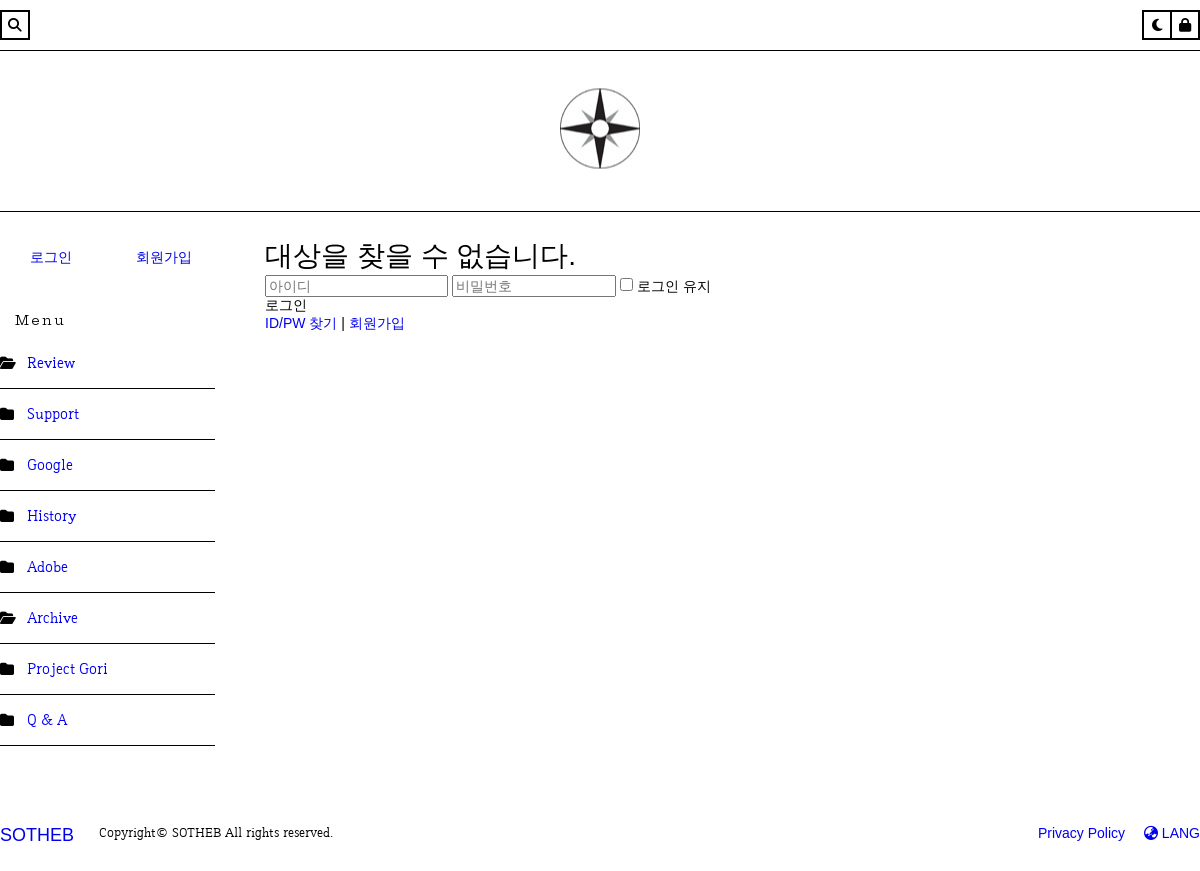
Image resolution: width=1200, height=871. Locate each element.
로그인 (51, 257)
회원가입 (164, 257)
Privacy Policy (1081, 833)
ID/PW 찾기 (301, 323)
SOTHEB (37, 835)
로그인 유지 (665, 286)
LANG (1172, 833)
